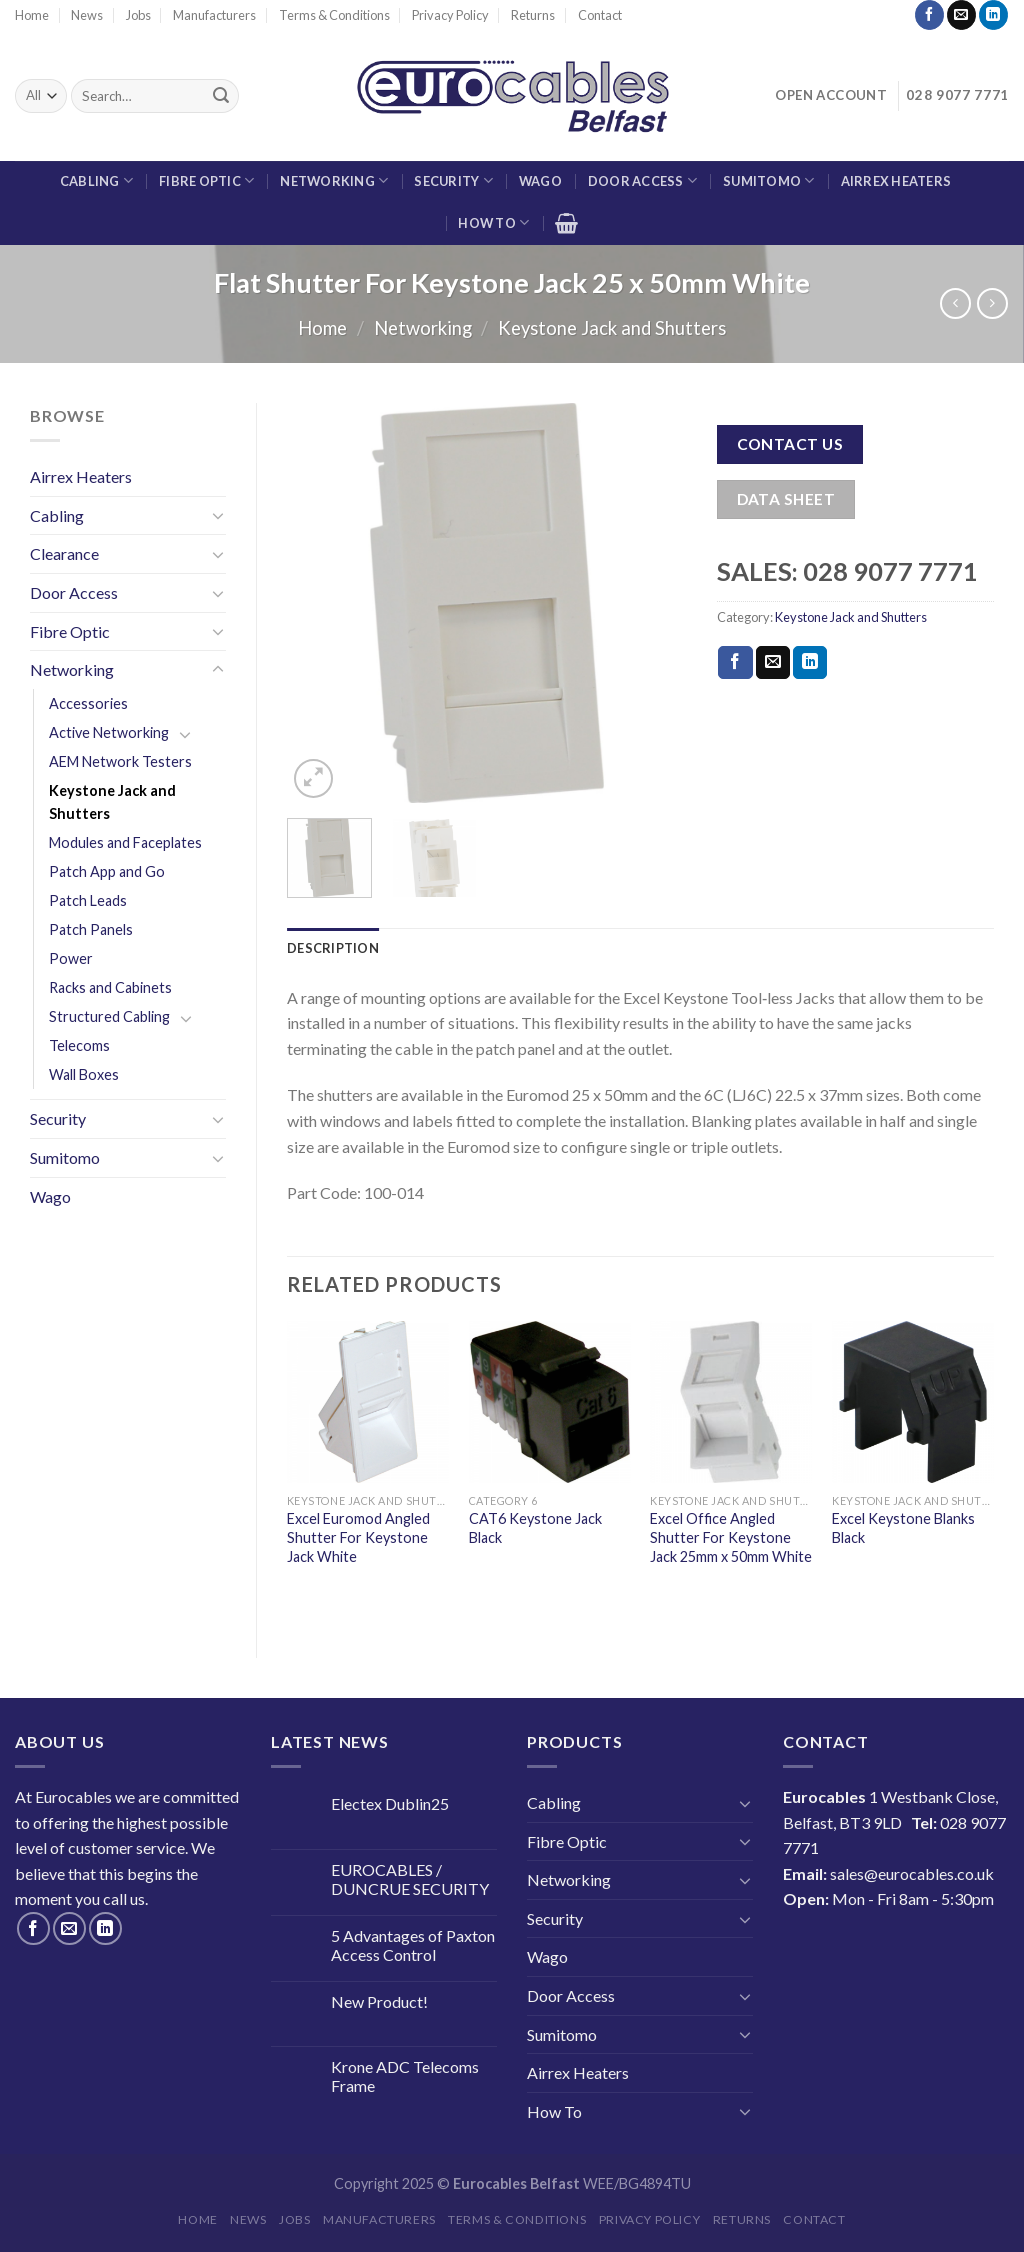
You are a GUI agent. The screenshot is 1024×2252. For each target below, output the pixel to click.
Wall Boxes (84, 1074)
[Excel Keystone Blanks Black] (913, 1402)
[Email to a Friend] (773, 663)
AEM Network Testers (120, 761)
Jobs (138, 15)
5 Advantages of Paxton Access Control (413, 1945)
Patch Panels (91, 929)
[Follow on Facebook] (929, 15)
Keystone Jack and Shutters (612, 328)
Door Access (642, 180)
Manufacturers (214, 15)
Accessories (88, 703)
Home (32, 15)
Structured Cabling (109, 1016)
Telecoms (79, 1045)
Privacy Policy (450, 15)
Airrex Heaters (896, 181)
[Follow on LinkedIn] (993, 15)
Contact (600, 15)
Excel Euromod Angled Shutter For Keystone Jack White (358, 1537)
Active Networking (109, 732)
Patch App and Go (107, 871)
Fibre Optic (206, 180)
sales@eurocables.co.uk (912, 1873)
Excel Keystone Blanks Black (903, 1528)
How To (493, 222)
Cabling (96, 180)
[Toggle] (218, 515)
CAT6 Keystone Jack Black (535, 1528)
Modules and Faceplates (125, 842)
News (87, 15)
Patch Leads (88, 900)
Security (453, 180)
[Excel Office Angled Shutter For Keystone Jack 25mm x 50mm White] (731, 1402)
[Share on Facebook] (735, 663)
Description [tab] (333, 948)
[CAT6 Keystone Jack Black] (550, 1402)
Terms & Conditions (334, 15)
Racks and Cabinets (110, 987)
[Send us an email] (961, 15)
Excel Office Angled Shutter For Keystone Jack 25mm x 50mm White (731, 1537)
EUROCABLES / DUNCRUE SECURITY (410, 1879)
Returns (533, 15)
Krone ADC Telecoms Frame (405, 2076)
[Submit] (221, 96)
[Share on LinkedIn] (810, 663)
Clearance (64, 553)
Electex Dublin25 (390, 1803)
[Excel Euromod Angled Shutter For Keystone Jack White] (368, 1402)
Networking (334, 180)
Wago (540, 181)
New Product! (379, 2001)
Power (71, 958)
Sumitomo (769, 180)
